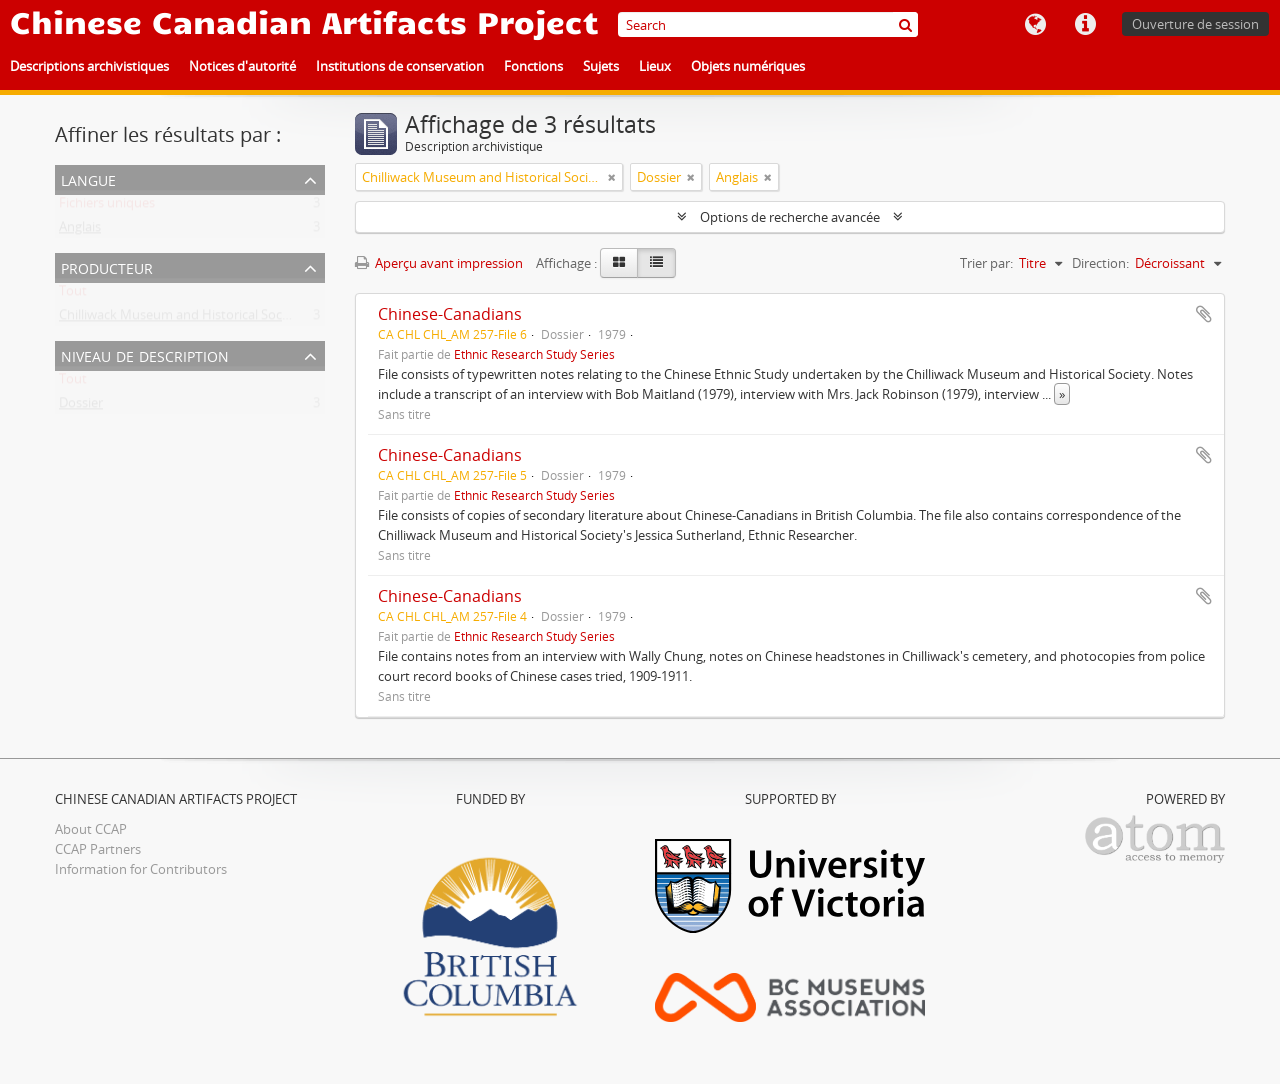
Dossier (81, 407)
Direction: (1100, 263)
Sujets (601, 66)
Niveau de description (145, 354)
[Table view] (656, 263)
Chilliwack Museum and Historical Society (181, 319)
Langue (1035, 25)
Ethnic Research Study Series (534, 354)
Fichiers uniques (107, 207)
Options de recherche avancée (790, 217)
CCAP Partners (98, 849)
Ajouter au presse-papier (1204, 314)
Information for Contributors (141, 869)
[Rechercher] (905, 24)
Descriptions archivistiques (89, 66)
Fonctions (533, 66)
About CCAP (91, 829)
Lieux (655, 66)
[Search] (768, 24)
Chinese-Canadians (450, 314)
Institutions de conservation (400, 66)
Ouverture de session (1195, 24)
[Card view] (619, 263)
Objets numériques (748, 66)
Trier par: (986, 263)
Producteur (107, 266)
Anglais (80, 231)
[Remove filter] (612, 177)
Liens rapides (1085, 25)
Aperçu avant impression (439, 263)
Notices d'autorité (242, 66)
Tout (73, 295)
